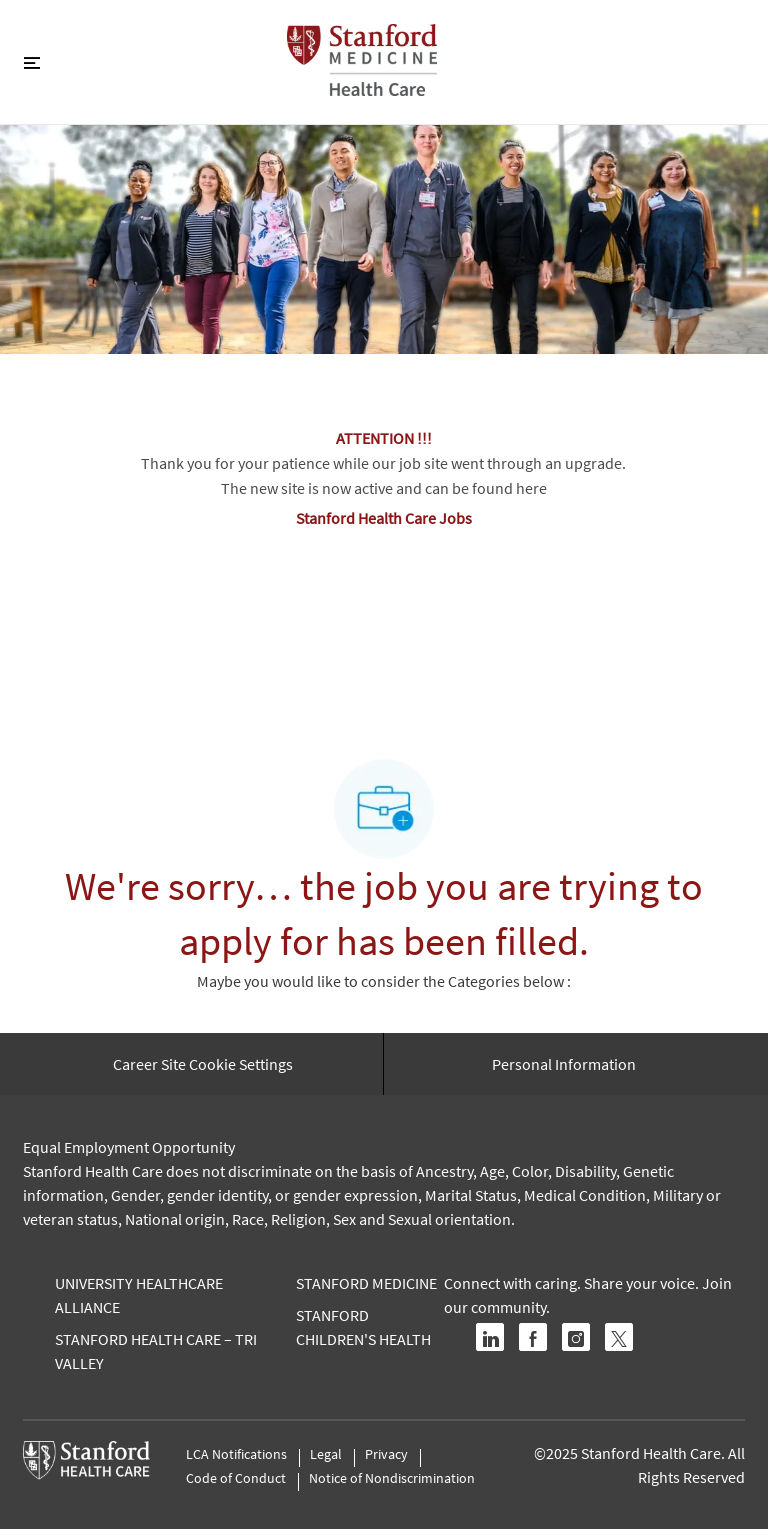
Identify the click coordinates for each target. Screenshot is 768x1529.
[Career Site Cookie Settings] (203, 1064)
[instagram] (576, 1337)
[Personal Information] (564, 1064)
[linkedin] (490, 1337)
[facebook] (533, 1337)
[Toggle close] (32, 62)
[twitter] (619, 1337)
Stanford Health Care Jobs (384, 518)
